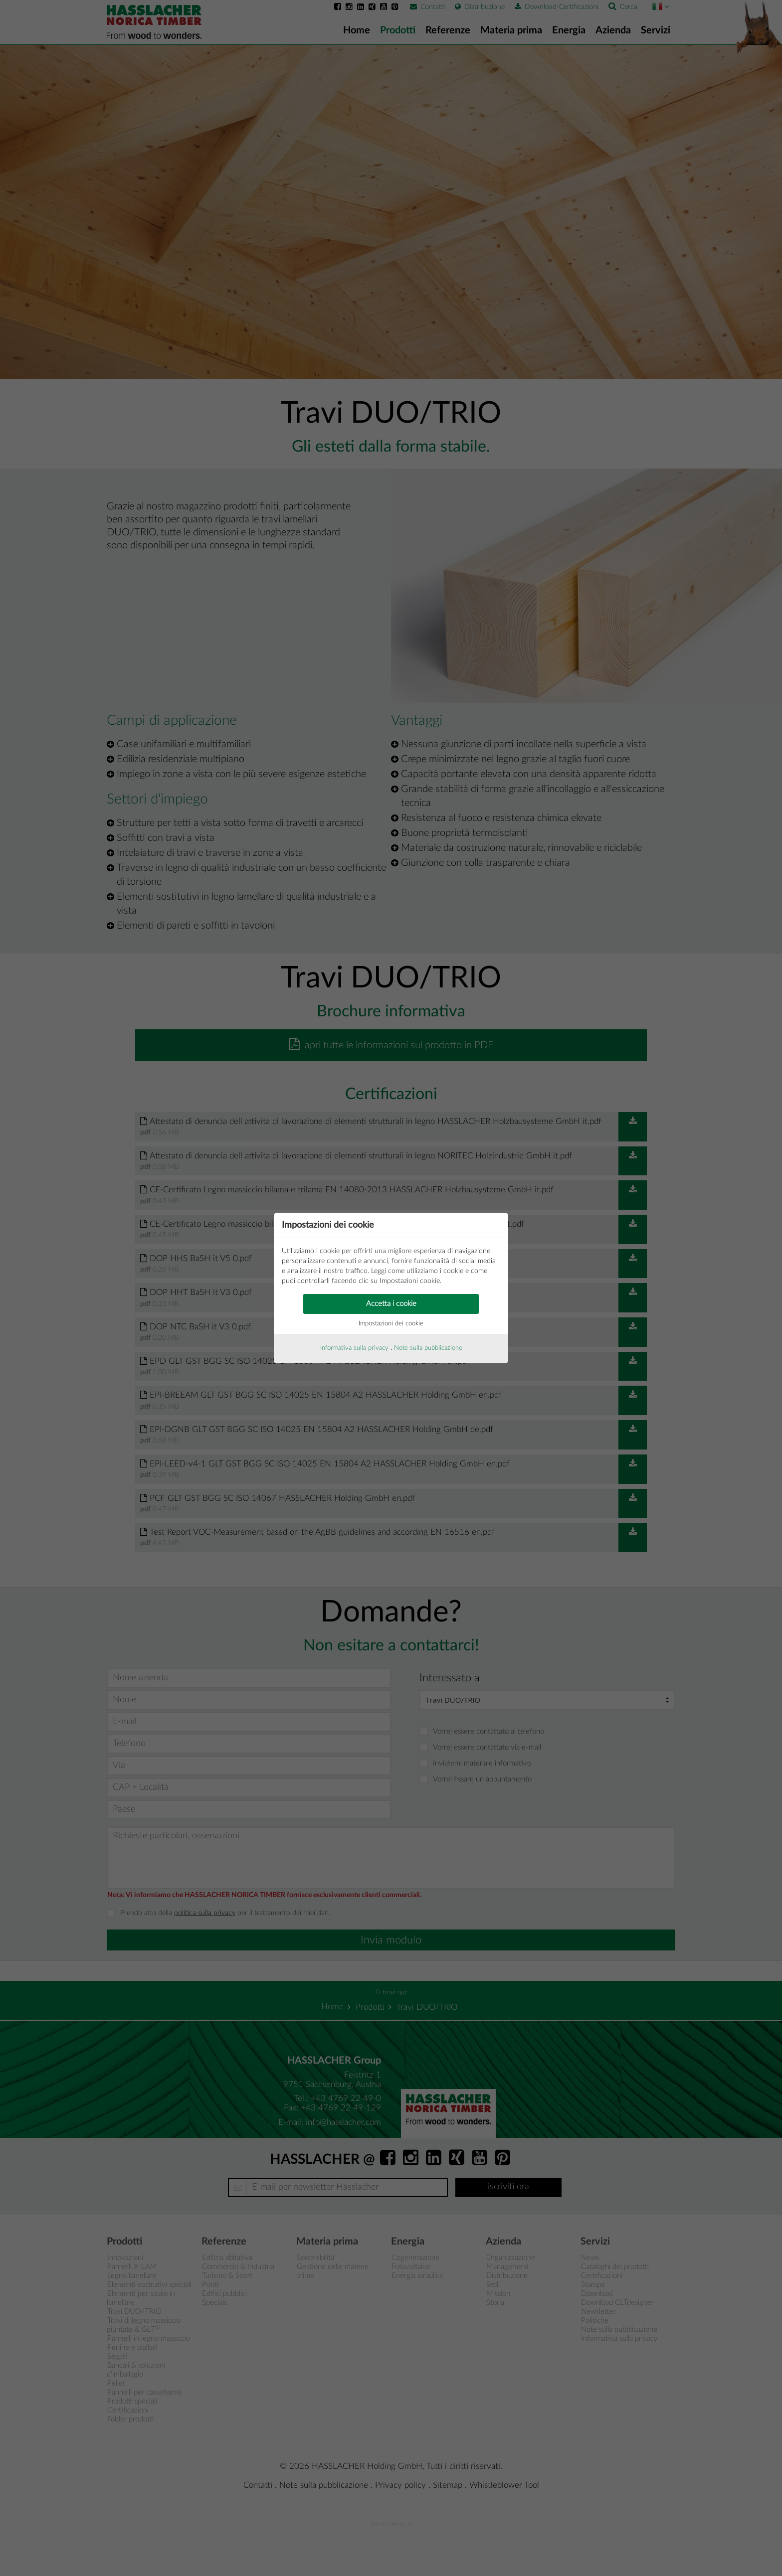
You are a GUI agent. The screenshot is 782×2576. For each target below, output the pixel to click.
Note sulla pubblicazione (428, 1348)
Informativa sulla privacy (354, 1348)
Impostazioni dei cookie (391, 1323)
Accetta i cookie (391, 1303)
